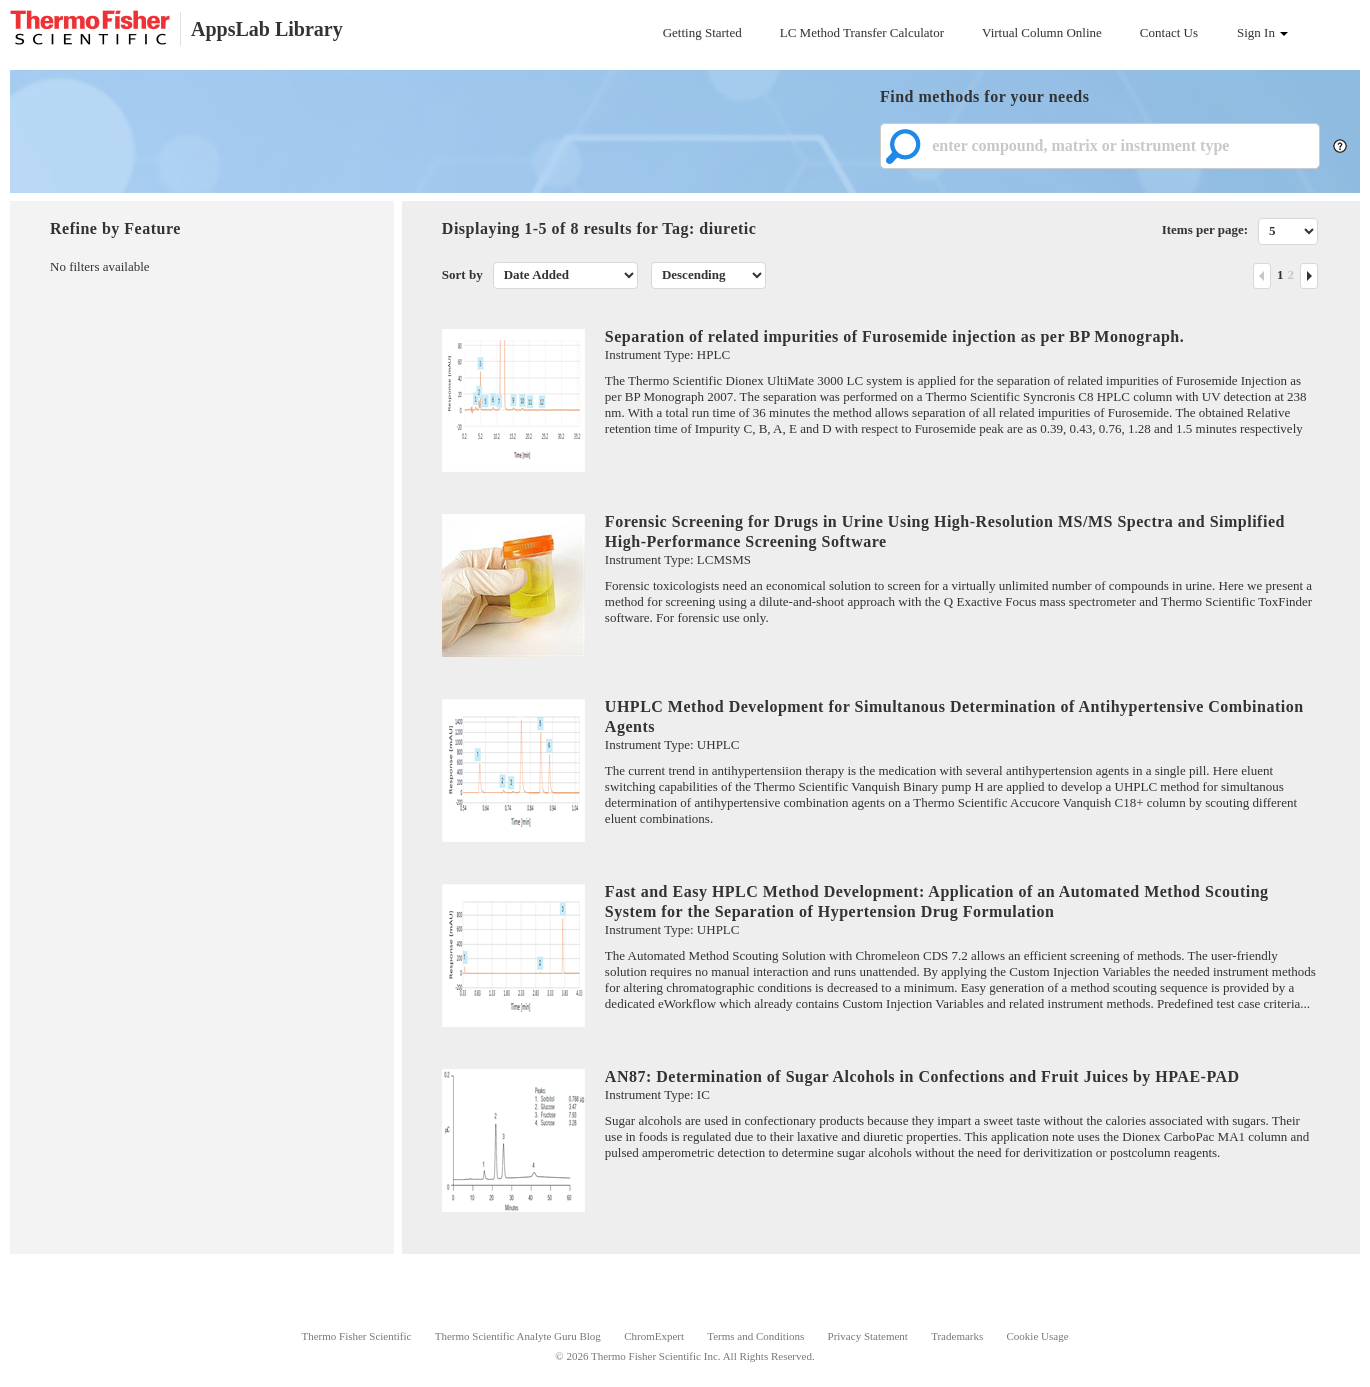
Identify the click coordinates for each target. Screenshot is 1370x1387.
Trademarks (957, 1336)
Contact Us (1169, 32)
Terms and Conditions (755, 1336)
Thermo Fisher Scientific (356, 1336)
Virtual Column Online (1042, 32)
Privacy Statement (868, 1336)
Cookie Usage (1038, 1336)
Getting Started (702, 32)
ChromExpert (654, 1336)
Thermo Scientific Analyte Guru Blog (518, 1336)
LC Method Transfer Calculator (862, 32)
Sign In (1262, 32)
